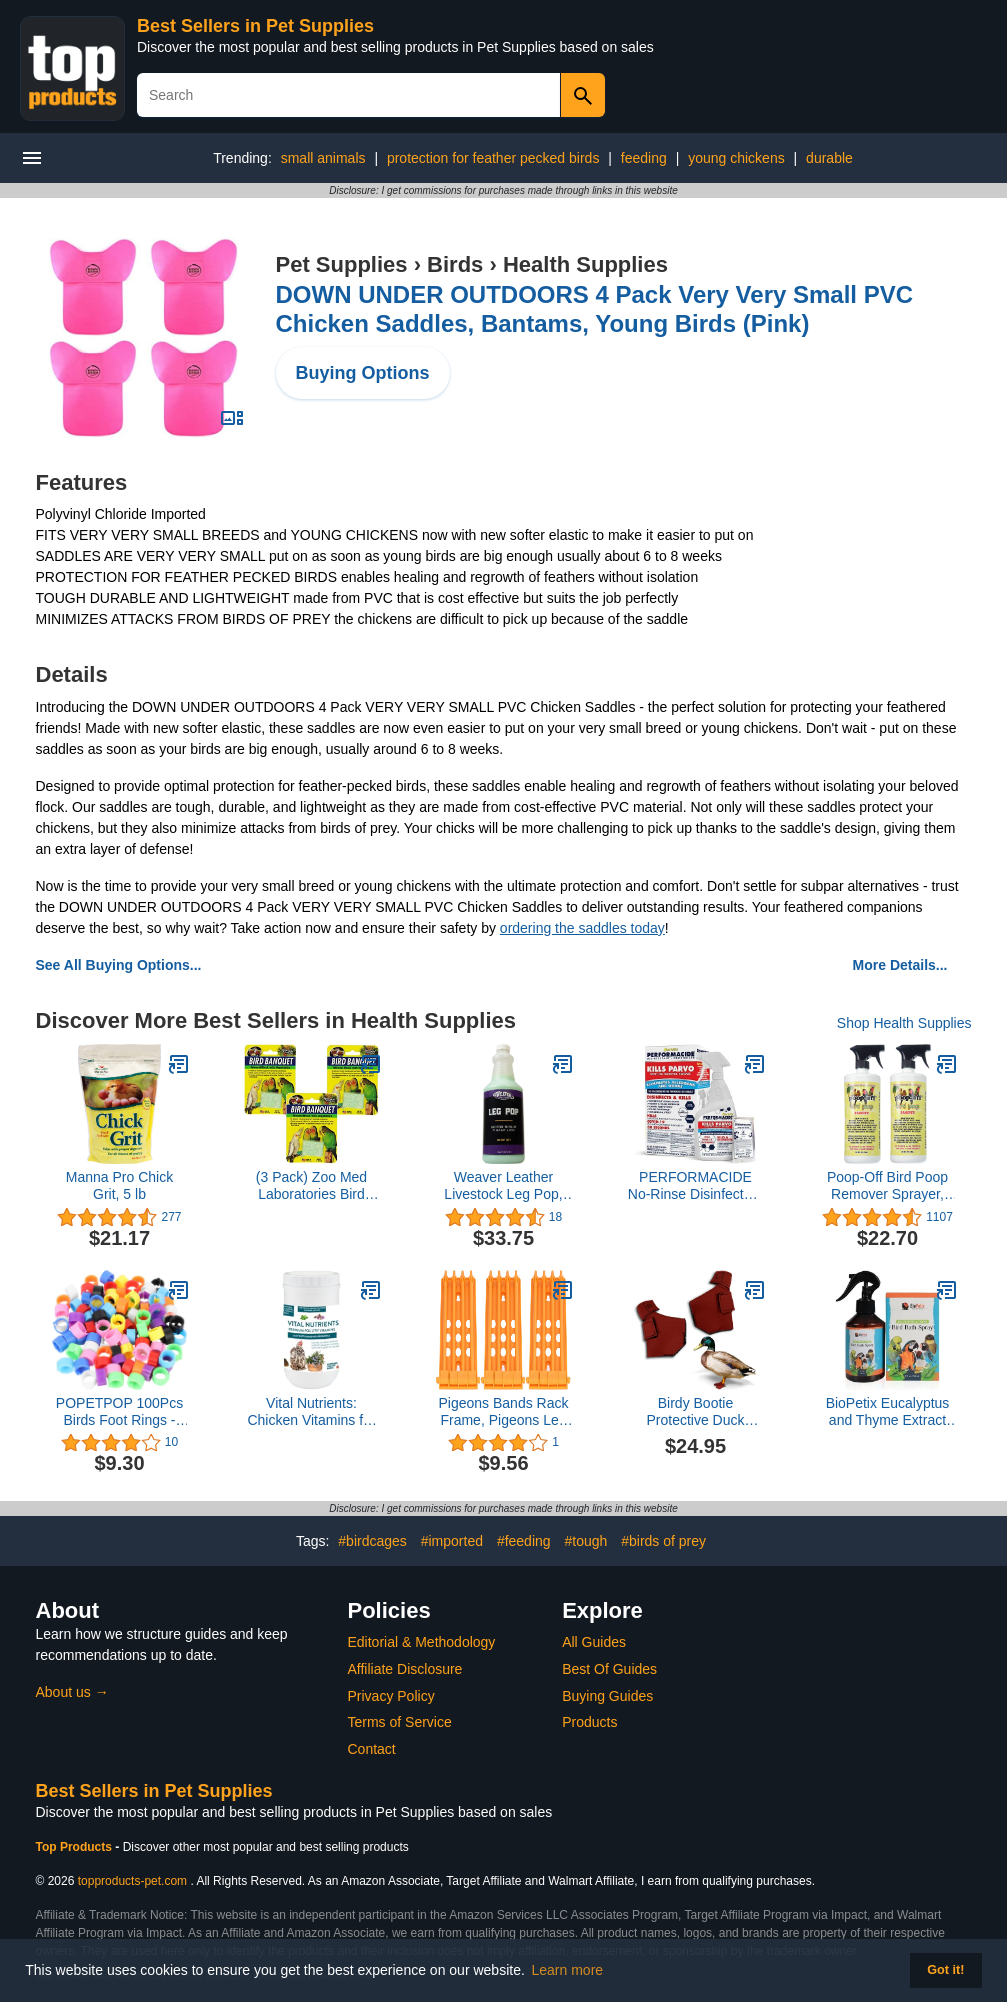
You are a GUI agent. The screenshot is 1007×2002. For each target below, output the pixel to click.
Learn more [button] (568, 1970)
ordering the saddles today (582, 928)
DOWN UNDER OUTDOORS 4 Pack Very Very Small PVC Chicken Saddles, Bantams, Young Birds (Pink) (595, 309)
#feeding (524, 1541)
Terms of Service (400, 1722)
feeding (644, 158)
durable (829, 158)
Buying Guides (607, 1696)
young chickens (736, 158)
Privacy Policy (391, 1696)
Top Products (76, 1847)
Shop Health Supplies (904, 1023)
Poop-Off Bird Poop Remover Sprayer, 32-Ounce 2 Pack (887, 1186)
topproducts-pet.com (132, 1881)
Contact (372, 1749)
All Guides (594, 1642)
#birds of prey (663, 1541)
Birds (455, 264)
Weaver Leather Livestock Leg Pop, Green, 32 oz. (503, 1186)
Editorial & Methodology (422, 1642)
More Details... (900, 965)
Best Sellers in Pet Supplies (255, 26)
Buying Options (363, 373)
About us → (72, 1692)
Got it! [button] (945, 1970)
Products (589, 1722)
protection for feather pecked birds (493, 158)
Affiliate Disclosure (405, 1669)
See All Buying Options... (119, 965)
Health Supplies (585, 264)
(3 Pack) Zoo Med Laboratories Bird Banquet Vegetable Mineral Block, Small (311, 1186)
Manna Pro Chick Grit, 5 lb (119, 1185)
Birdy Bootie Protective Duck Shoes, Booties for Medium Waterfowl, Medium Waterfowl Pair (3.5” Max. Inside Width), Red (695, 1412)
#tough (585, 1541)
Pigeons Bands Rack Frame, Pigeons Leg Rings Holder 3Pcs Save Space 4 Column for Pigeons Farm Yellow (504, 1412)
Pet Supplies (342, 264)
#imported (452, 1541)
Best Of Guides (609, 1669)
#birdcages (372, 1541)
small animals (323, 158)
